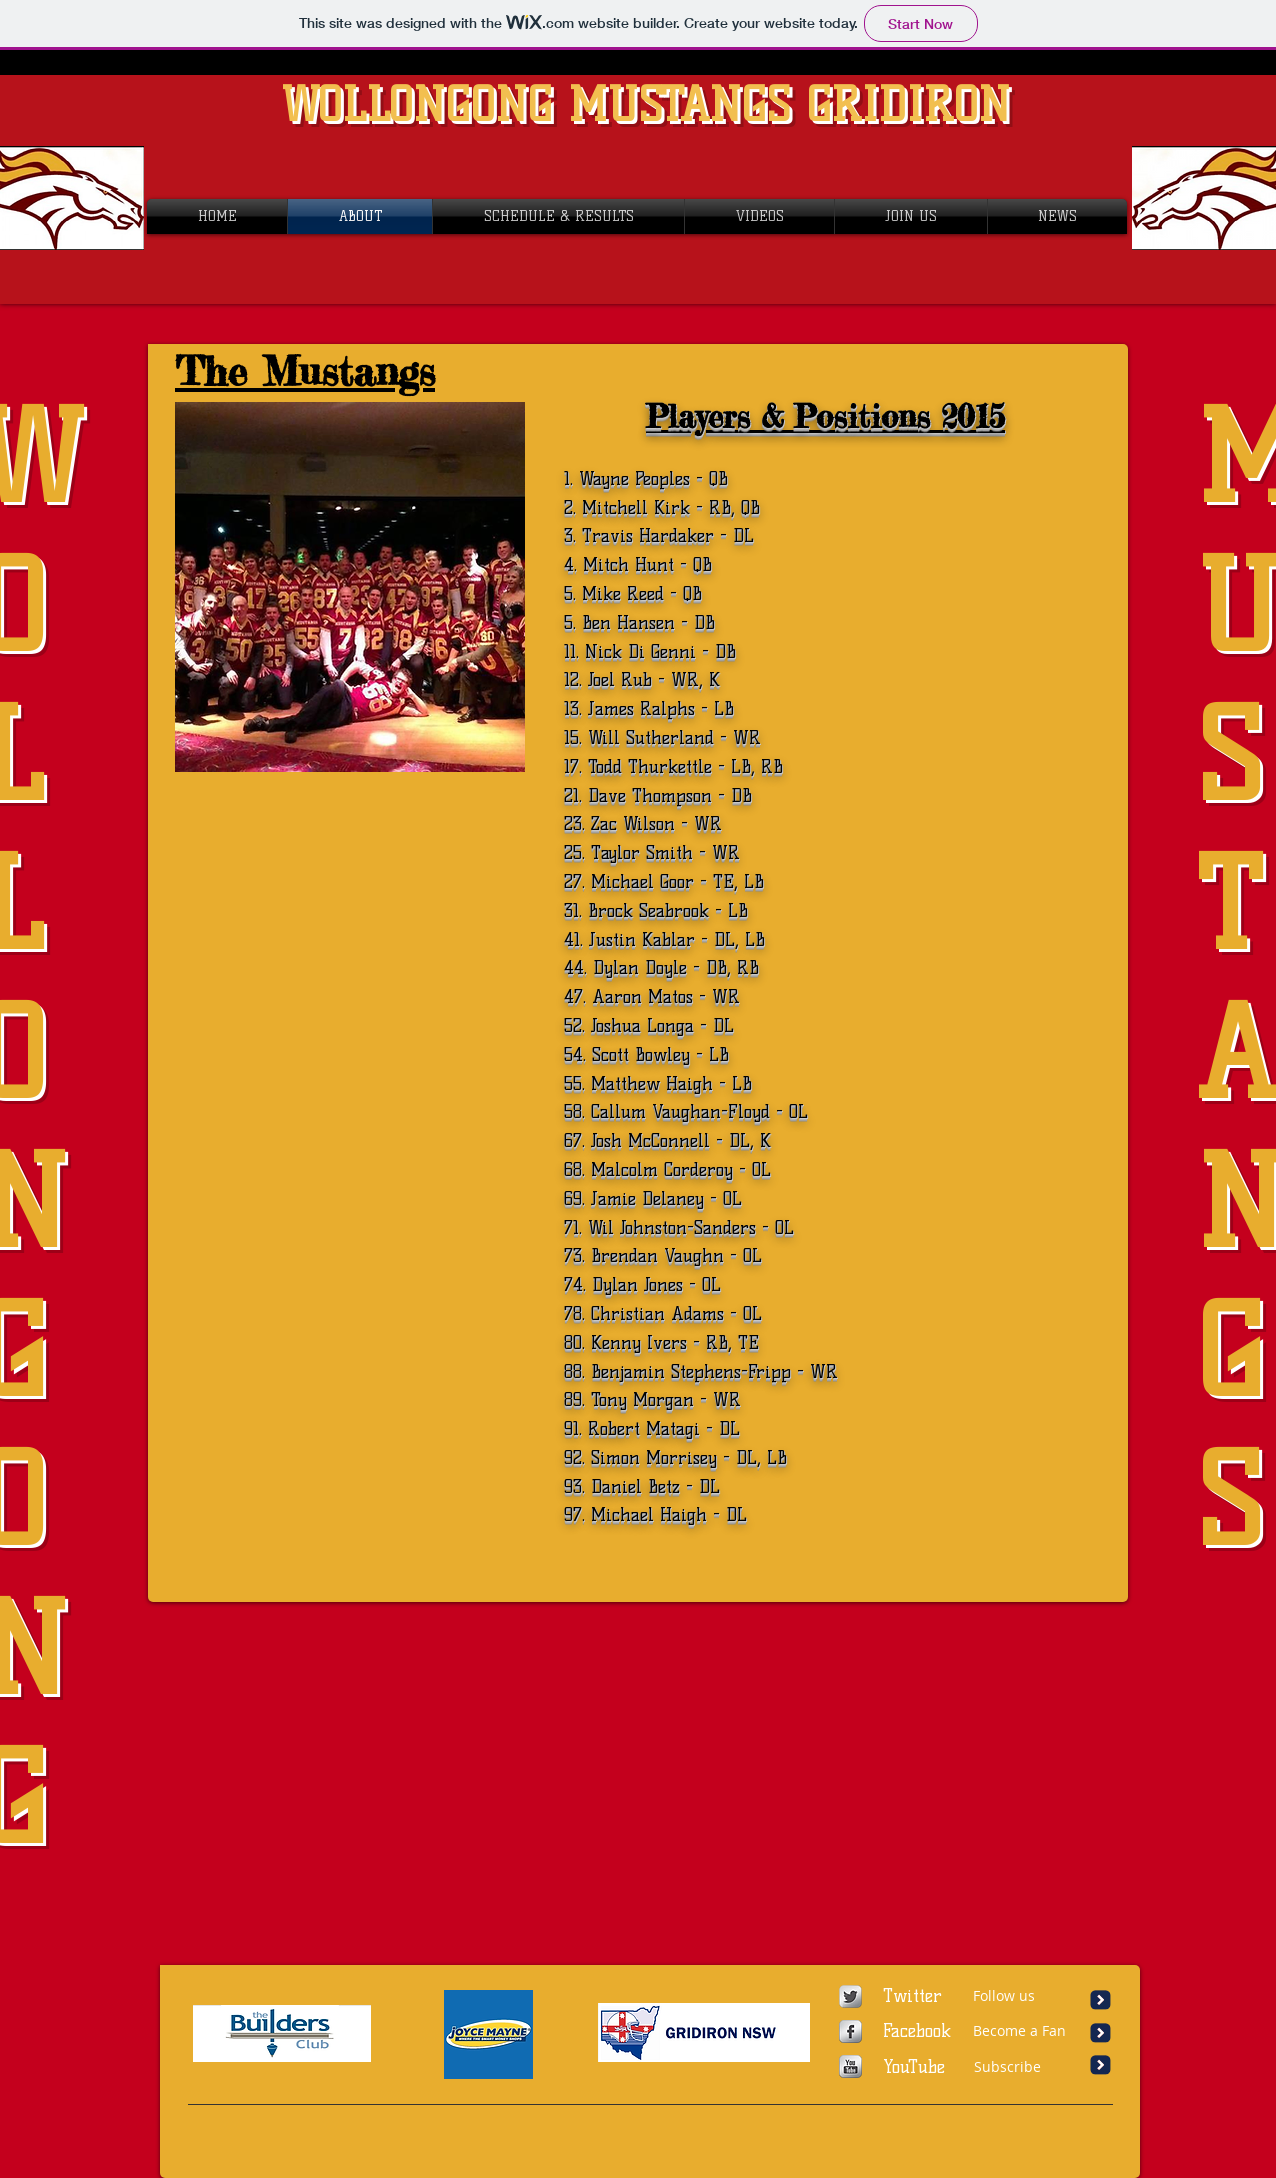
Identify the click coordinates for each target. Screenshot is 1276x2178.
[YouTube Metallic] (850, 2066)
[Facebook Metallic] (850, 2031)
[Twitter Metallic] (850, 1996)
